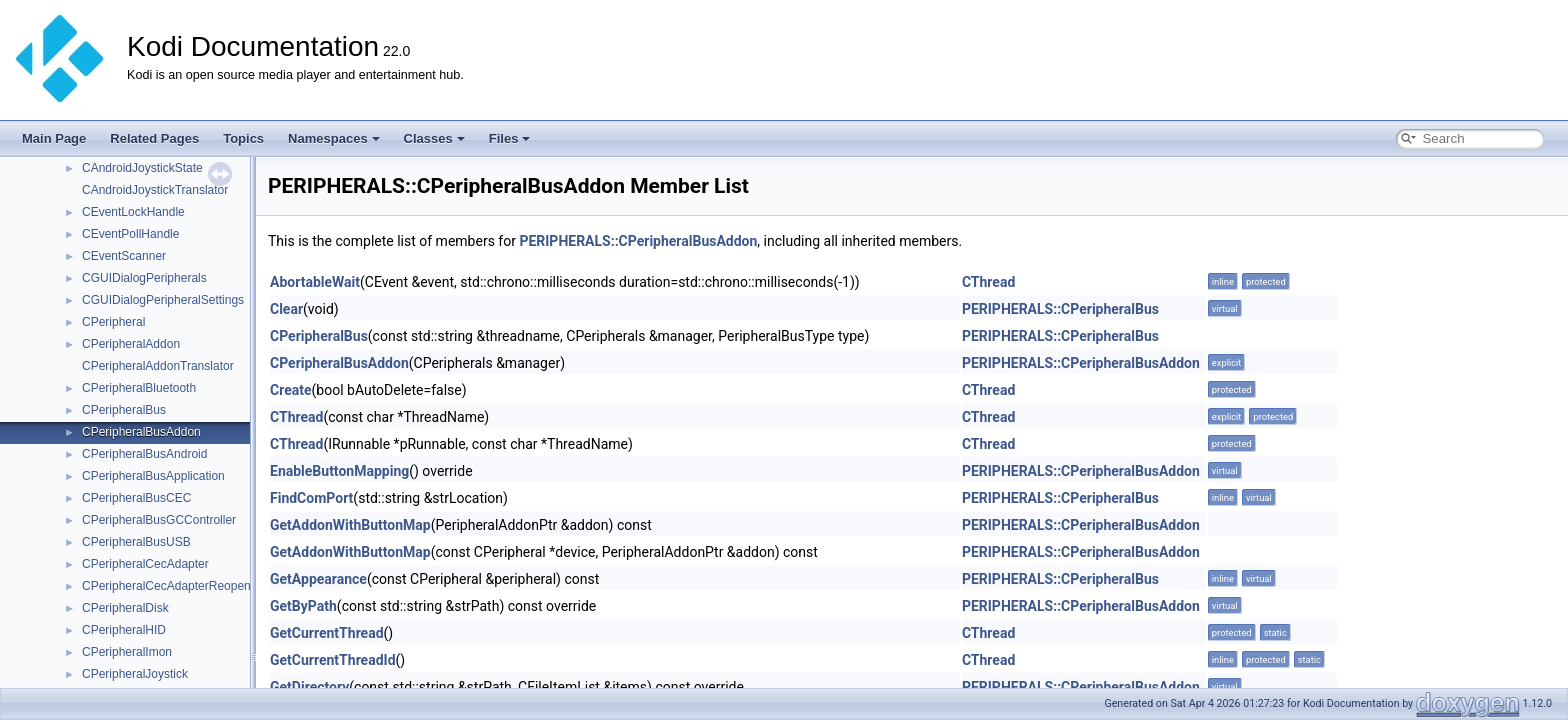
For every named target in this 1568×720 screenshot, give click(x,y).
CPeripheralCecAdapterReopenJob (176, 586)
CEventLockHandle (133, 212)
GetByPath (303, 606)
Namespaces (334, 138)
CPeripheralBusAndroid (144, 454)
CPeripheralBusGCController (159, 520)
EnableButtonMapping (339, 471)
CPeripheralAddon (131, 344)
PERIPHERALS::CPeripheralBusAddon (638, 241)
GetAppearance (318, 579)
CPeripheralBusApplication (153, 476)
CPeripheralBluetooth (139, 388)
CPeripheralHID (124, 630)
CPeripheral (113, 322)
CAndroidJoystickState (142, 168)
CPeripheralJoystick (135, 674)
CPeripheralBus (124, 410)
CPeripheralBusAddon (141, 432)
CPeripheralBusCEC (136, 498)
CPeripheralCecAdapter (145, 564)
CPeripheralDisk (125, 608)
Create (291, 390)
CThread (988, 282)
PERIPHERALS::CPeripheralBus (1060, 309)
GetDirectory (309, 687)
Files (510, 138)
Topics (243, 138)
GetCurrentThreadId (333, 660)
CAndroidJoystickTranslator (155, 190)
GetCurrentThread (327, 633)
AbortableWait (315, 282)
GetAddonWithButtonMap (350, 525)
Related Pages (154, 138)
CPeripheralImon (127, 652)
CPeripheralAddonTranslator (158, 366)
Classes (434, 138)
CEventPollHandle (130, 234)
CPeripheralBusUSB (136, 542)
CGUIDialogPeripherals (144, 278)
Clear (286, 309)
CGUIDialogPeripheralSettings (163, 300)
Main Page (54, 138)
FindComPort (311, 498)
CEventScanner (124, 256)
